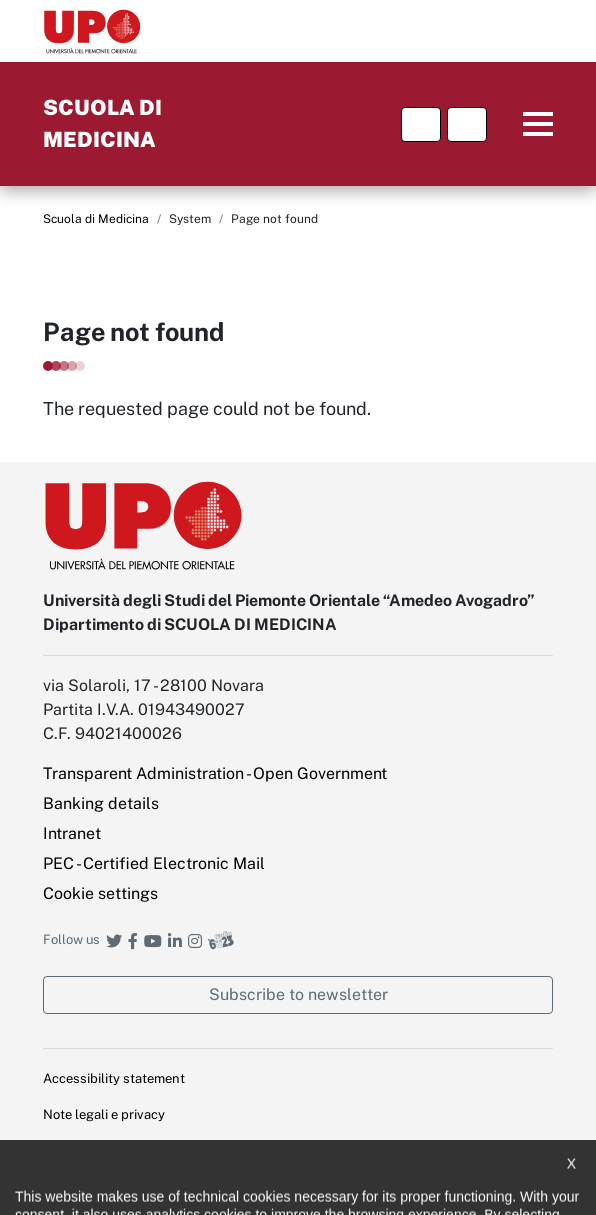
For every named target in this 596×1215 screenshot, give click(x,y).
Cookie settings (100, 893)
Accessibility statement (114, 1078)
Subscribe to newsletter (298, 994)
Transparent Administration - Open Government (215, 773)
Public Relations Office (112, 1185)
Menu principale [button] (523, 124)
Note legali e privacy (104, 1114)
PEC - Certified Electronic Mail (154, 863)
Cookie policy (82, 1149)
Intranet (72, 833)
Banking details (101, 803)
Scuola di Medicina (96, 219)
